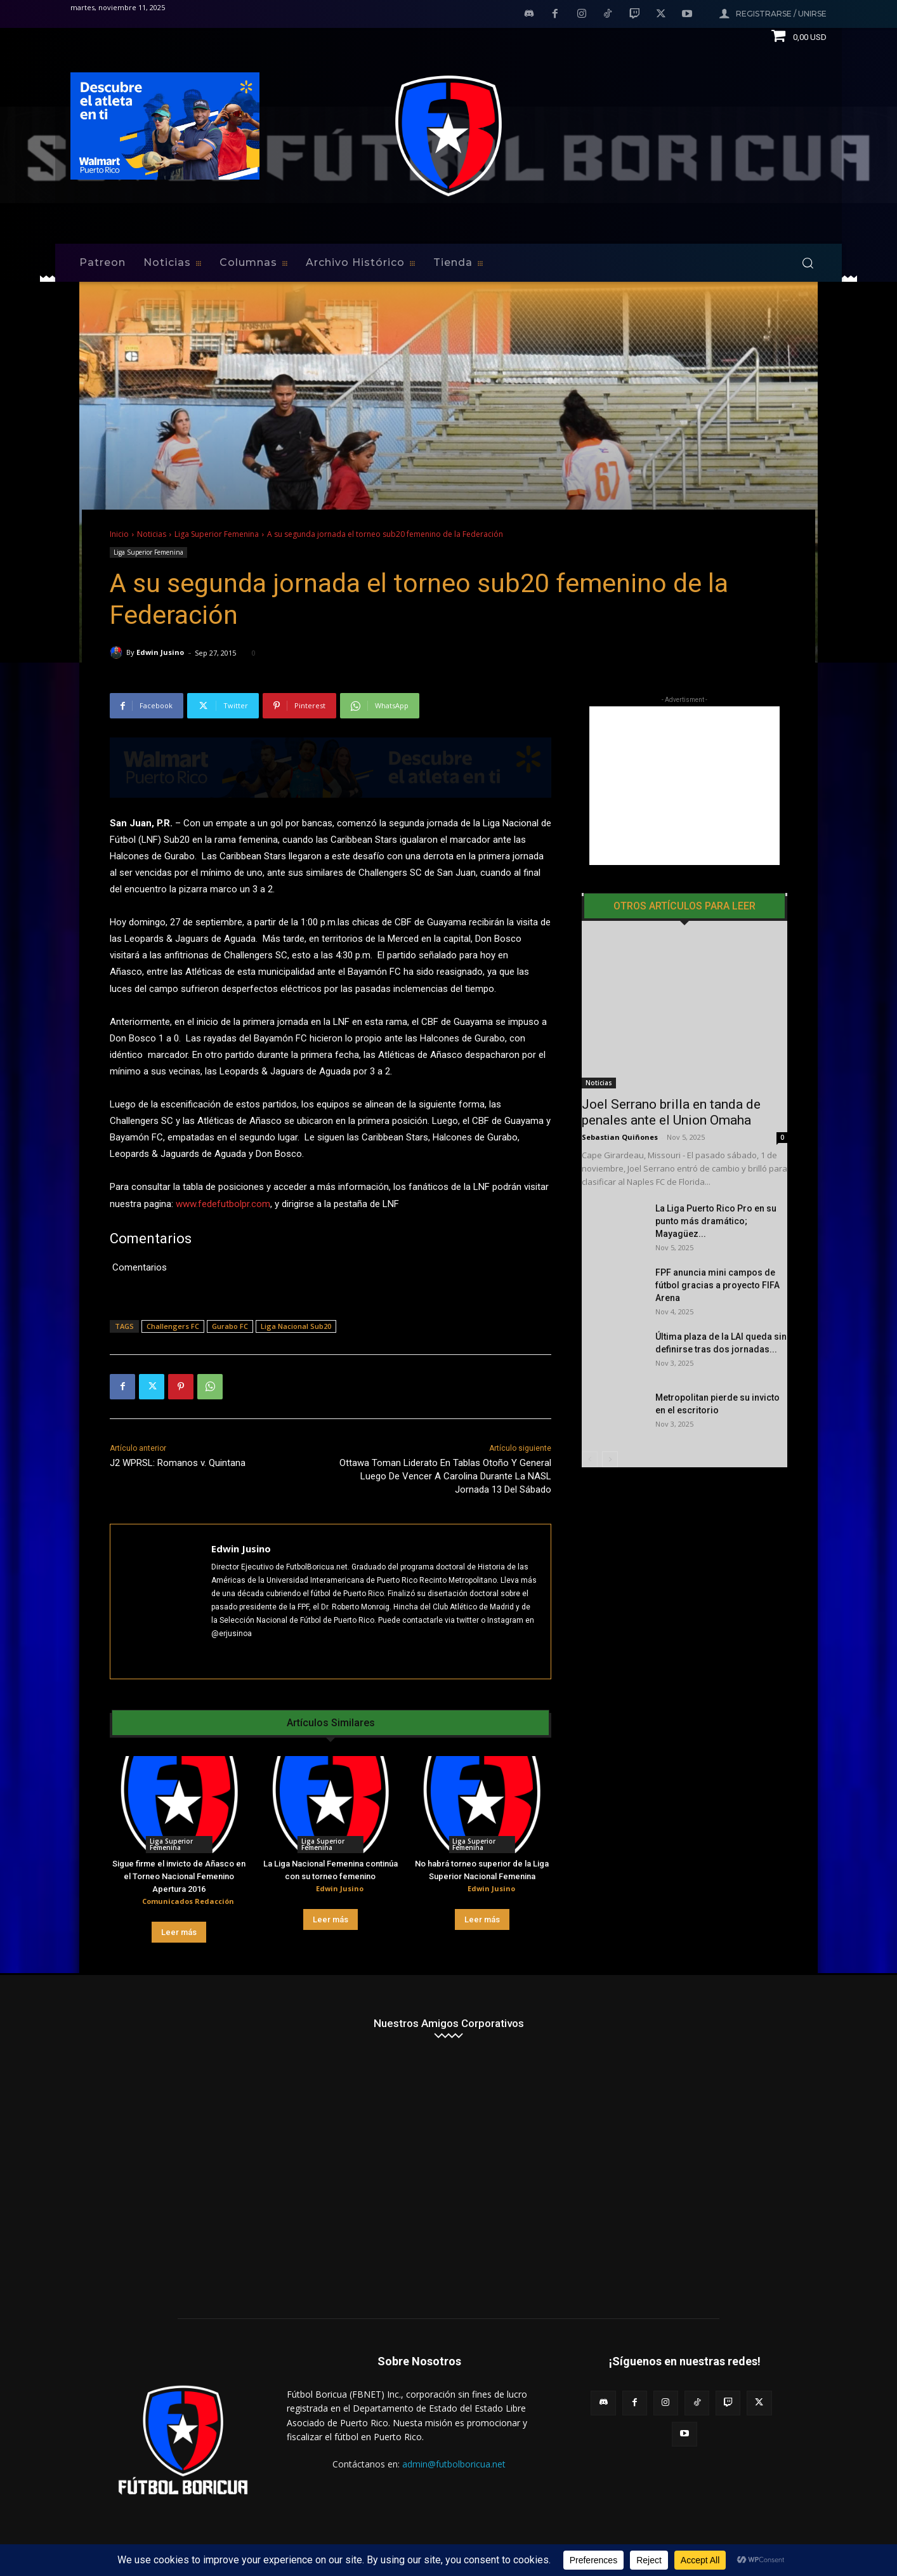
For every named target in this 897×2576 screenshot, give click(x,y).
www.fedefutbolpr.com (223, 1204)
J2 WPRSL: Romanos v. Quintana (178, 1463)
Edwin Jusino (160, 652)
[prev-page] (590, 1418)
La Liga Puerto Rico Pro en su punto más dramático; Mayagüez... (715, 1180)
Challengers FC (173, 1326)
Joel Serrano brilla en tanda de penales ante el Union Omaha (671, 1071)
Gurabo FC (230, 1326)
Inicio (119, 534)
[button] (808, 263)
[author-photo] (132, 1902)
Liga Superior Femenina (216, 534)
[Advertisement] (684, 785)
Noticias (151, 534)
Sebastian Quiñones (620, 1095)
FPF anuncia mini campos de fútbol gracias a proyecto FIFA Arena (717, 1244)
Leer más (179, 1932)
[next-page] (610, 1418)
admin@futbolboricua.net (454, 2464)
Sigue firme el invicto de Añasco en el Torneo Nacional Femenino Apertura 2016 (179, 1876)
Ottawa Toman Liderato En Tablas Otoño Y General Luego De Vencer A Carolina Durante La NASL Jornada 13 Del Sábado (445, 1476)
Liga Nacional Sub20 (296, 1326)
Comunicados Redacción (188, 1901)
